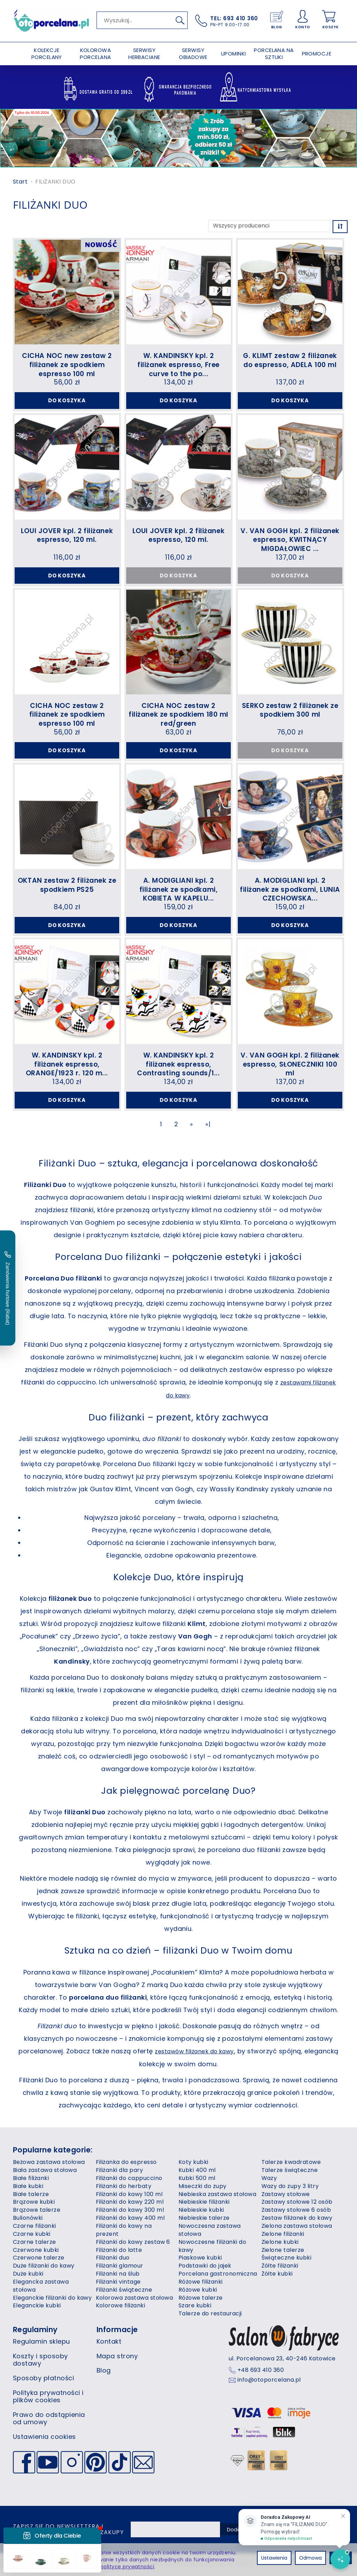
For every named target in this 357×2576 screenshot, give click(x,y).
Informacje (117, 2339)
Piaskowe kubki (200, 2267)
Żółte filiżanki (279, 2275)
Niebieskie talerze (204, 2227)
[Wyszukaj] (180, 20)
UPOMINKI (233, 53)
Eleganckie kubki (37, 2314)
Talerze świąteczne (289, 2179)
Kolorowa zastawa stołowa (134, 2306)
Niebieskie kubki (201, 2219)
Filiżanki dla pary (119, 2179)
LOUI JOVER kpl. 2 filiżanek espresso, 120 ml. (67, 536)
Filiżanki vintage (118, 2291)
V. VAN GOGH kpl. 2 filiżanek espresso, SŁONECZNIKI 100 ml (290, 1070)
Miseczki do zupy (202, 2195)
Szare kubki (194, 2314)
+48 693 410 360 (260, 2379)
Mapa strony (117, 2365)
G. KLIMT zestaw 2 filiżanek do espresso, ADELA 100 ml (290, 359)
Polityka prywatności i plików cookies (48, 2405)
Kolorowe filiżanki (120, 2314)
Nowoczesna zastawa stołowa (209, 2239)
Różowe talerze (200, 2306)
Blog (104, 2379)
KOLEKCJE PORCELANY (46, 53)
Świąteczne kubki (286, 2267)
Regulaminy (35, 2339)
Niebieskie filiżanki (204, 2211)
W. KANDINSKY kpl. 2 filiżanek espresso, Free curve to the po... (178, 363)
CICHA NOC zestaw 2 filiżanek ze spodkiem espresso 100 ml (67, 717)
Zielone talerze (282, 2259)
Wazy (269, 2187)
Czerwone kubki (36, 2259)
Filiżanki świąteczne (124, 2299)
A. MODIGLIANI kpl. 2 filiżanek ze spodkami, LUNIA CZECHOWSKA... (290, 893)
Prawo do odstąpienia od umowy (49, 2427)
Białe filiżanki (31, 2187)
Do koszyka (67, 400)
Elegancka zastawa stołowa (41, 2295)
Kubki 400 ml (197, 2179)
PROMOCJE (317, 53)
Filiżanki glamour (119, 2275)
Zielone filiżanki (282, 2243)
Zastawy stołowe (285, 2203)
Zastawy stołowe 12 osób (297, 2211)
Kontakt (109, 2350)
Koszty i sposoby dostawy (40, 2369)
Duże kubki (28, 2283)
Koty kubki (193, 2171)
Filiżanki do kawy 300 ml (130, 2219)
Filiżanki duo (113, 2267)
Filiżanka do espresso (126, 2171)
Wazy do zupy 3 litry (290, 2195)
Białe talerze (31, 2203)
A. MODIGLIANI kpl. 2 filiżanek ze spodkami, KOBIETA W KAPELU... (178, 893)
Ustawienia (274, 2557)
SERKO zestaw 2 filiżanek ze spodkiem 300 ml (290, 713)
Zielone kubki (280, 2251)
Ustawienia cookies (44, 2445)
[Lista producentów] (269, 226)
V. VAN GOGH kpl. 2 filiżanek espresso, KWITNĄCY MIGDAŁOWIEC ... (290, 540)
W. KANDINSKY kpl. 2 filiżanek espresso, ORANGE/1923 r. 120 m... (67, 1070)
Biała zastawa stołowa (45, 2179)
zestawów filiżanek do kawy (212, 2060)
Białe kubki (28, 2195)
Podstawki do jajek (204, 2275)
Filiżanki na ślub (118, 2283)
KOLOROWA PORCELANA (95, 53)
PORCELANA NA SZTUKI (274, 53)
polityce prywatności (127, 2566)
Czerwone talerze (38, 2267)
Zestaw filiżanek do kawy (297, 2227)
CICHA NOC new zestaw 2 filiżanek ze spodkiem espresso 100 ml (67, 363)
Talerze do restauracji (210, 2323)
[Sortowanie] (340, 226)
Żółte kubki (277, 2283)
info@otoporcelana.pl (269, 2389)
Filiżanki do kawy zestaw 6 (133, 2251)
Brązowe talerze (36, 2219)
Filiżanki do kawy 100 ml (129, 2203)
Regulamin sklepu (41, 2350)
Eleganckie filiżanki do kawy (52, 2306)
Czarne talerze (34, 2251)
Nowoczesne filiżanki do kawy (212, 2255)
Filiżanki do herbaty (124, 2195)
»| (207, 1134)
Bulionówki (28, 2227)
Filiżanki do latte (119, 2259)
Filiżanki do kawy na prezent (124, 2239)
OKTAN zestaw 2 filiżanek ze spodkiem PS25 (67, 889)
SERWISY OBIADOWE (193, 53)
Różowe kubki (197, 2299)
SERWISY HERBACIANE (144, 53)
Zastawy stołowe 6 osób (296, 2219)
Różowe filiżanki (200, 2291)
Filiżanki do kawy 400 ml (130, 2227)
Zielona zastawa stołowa (296, 2235)
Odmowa (310, 2557)
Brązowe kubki (34, 2211)
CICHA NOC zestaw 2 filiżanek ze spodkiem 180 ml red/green (178, 717)
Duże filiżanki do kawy (44, 2275)
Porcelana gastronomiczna (217, 2283)
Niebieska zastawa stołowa (217, 2203)
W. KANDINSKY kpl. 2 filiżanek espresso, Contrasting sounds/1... (178, 1070)
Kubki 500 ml (196, 2187)
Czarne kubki (32, 2243)
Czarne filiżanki (34, 2235)
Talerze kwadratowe (291, 2171)
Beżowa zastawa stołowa (49, 2171)
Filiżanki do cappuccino (129, 2187)
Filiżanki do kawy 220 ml (130, 2211)
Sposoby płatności (43, 2387)
